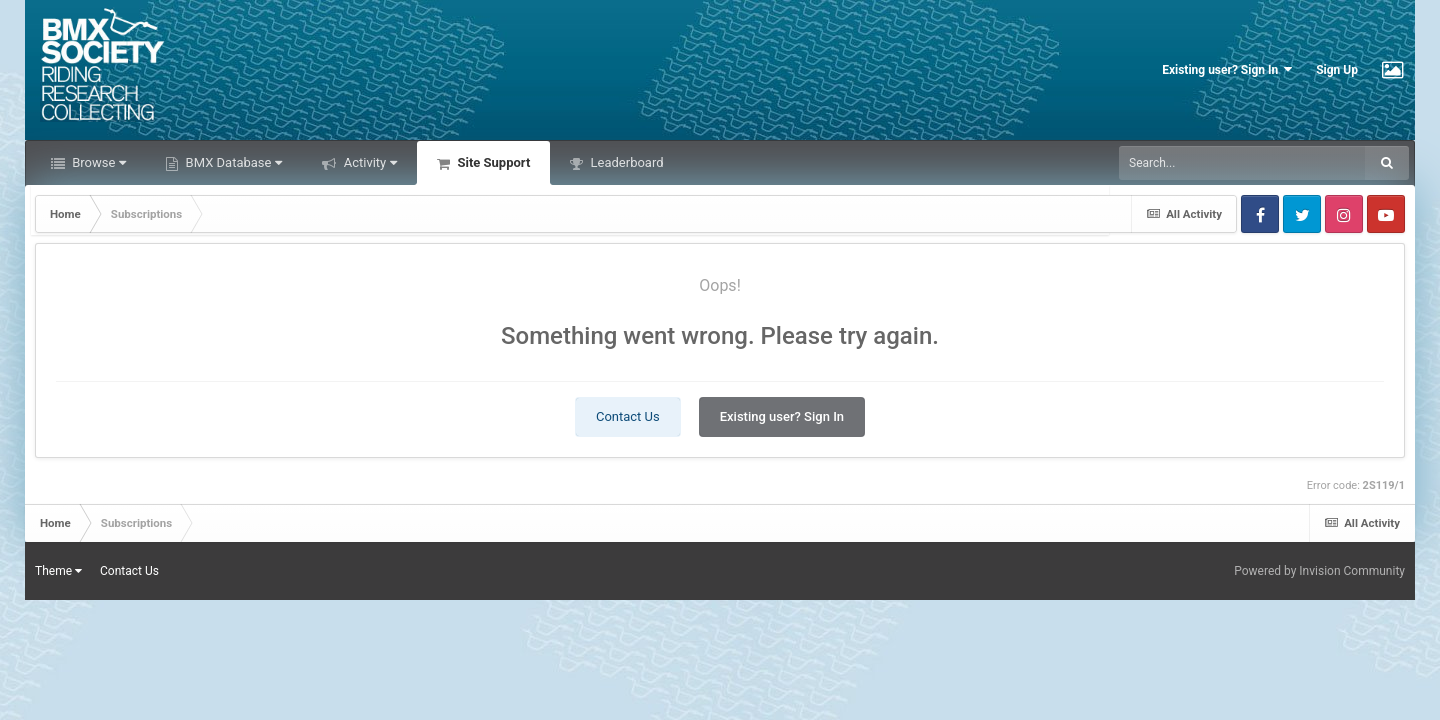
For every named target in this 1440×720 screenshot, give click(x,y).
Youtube (1386, 214)
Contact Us (628, 416)
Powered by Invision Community (1319, 571)
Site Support (492, 162)
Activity (368, 162)
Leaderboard (625, 162)
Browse (97, 162)
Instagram (1344, 214)
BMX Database (232, 162)
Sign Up (1337, 70)
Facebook (1260, 214)
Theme (58, 571)
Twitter (1302, 214)
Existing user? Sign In (1227, 69)
